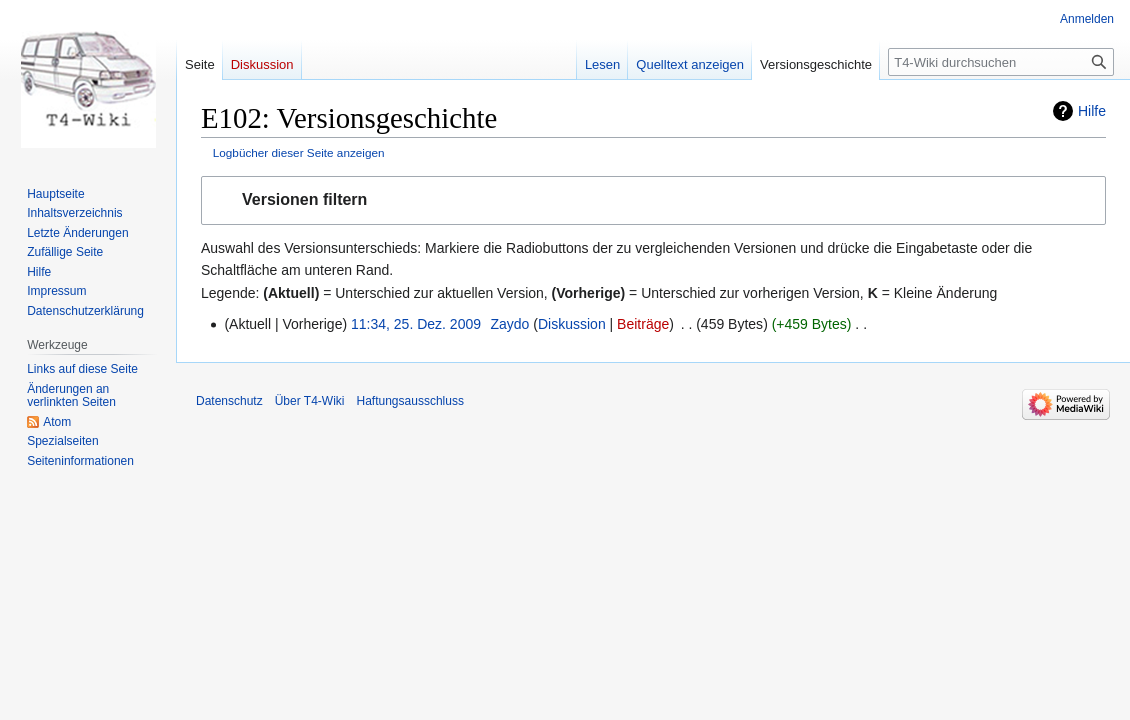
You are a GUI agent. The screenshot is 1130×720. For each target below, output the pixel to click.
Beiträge (643, 324)
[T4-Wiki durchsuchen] (1001, 62)
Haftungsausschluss (410, 401)
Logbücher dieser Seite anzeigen (299, 152)
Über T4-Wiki (310, 401)
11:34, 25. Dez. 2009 (416, 324)
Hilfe (1092, 111)
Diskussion (572, 324)
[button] (653, 200)
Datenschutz (229, 401)
